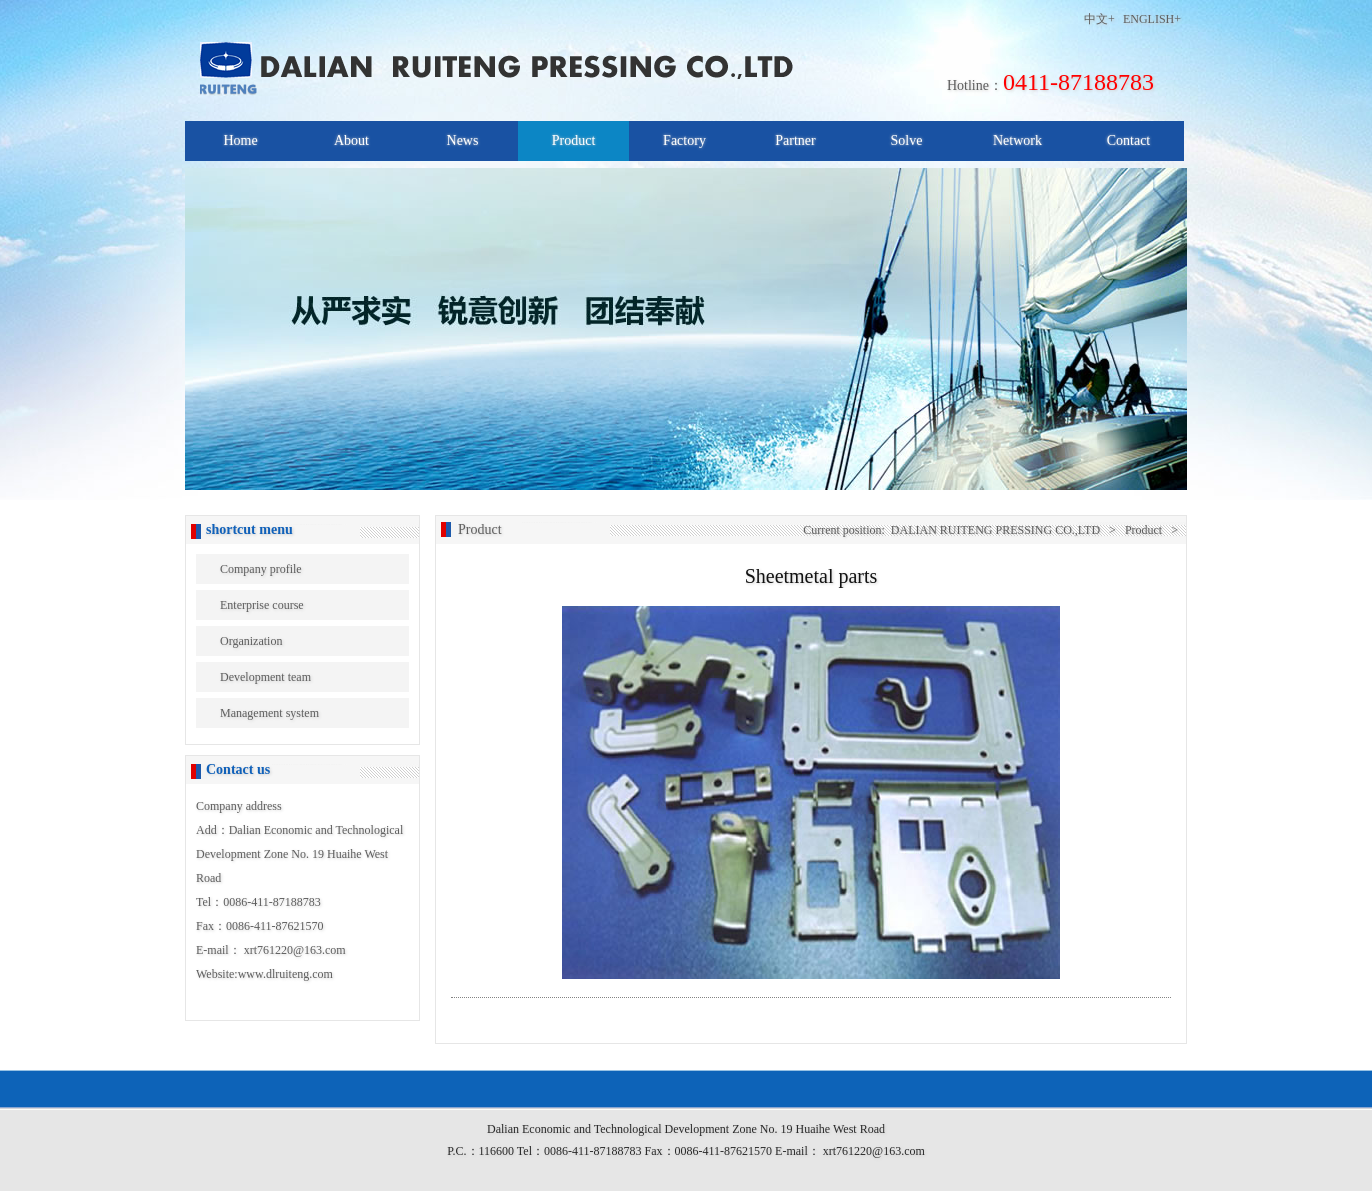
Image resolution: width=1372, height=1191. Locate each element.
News (463, 140)
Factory (684, 140)
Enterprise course (262, 605)
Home (240, 140)
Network (1017, 140)
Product (574, 140)
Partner (795, 140)
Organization (251, 641)
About (351, 140)
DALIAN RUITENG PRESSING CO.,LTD (995, 530)
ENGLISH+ (1152, 19)
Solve (907, 140)
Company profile (261, 569)
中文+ (1099, 19)
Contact (1129, 140)
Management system (269, 713)
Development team (265, 677)
